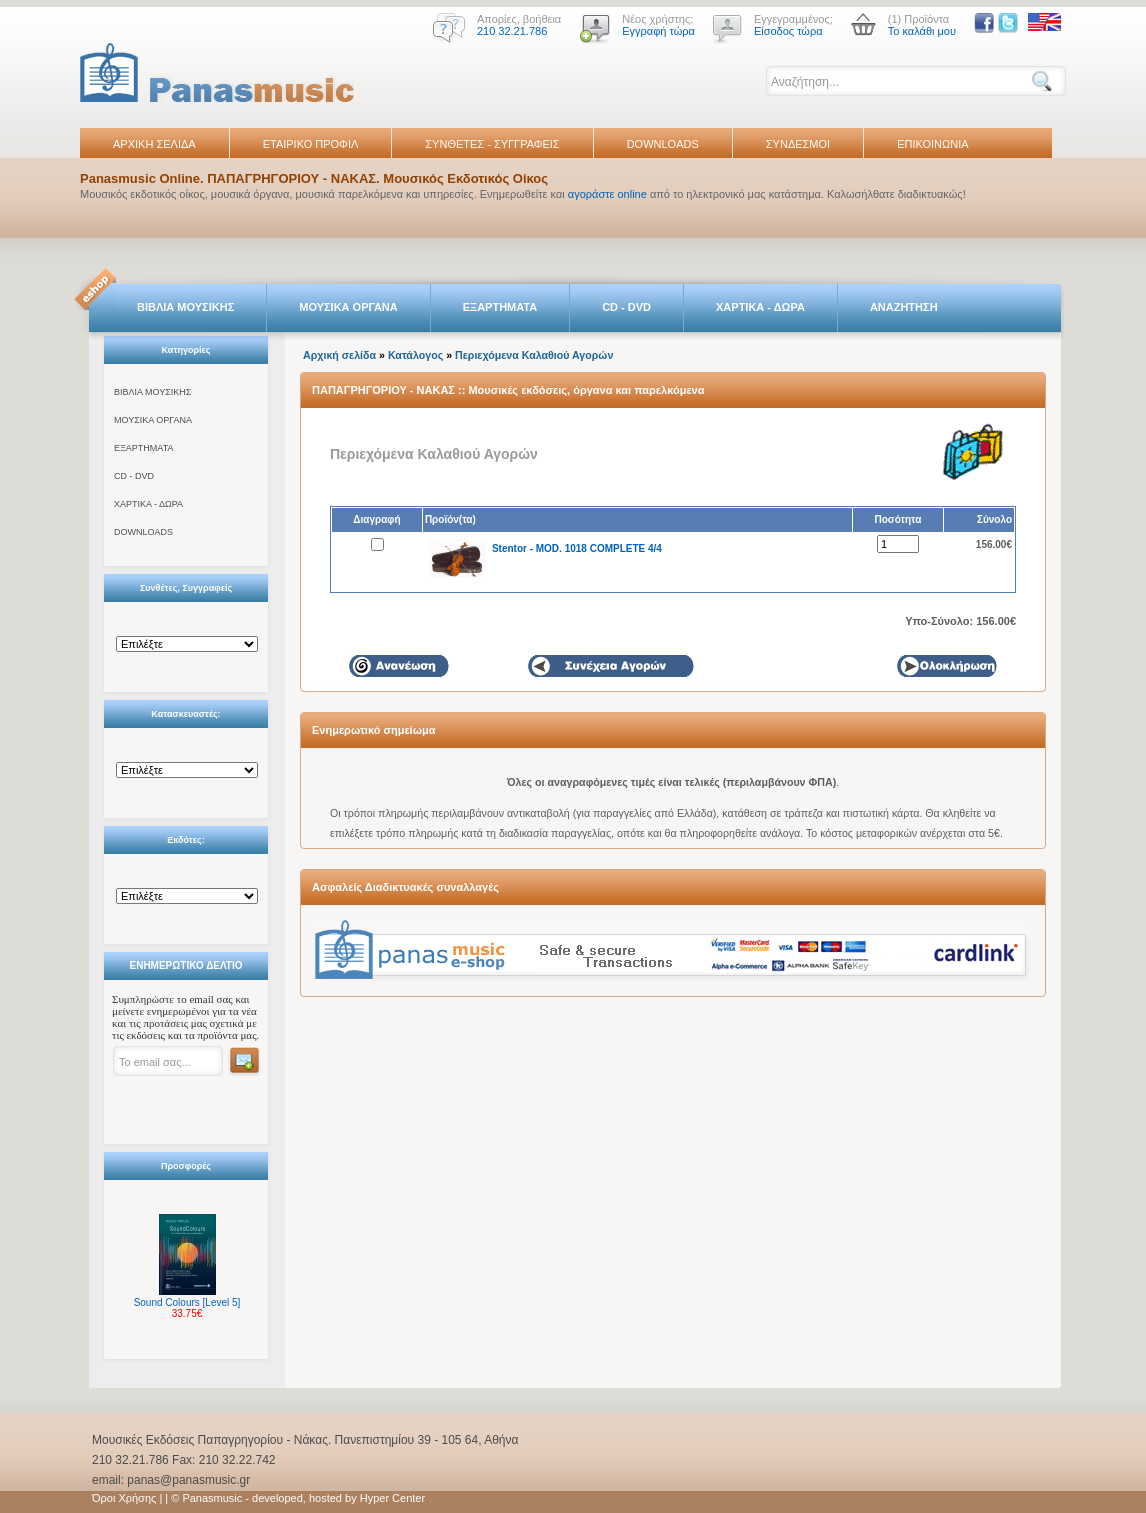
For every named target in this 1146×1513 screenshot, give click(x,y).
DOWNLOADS (663, 144)
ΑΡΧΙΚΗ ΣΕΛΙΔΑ (154, 144)
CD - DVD (626, 307)
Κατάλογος (415, 355)
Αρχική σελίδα (339, 355)
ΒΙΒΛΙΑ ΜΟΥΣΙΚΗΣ (185, 307)
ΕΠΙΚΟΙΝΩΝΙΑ (932, 144)
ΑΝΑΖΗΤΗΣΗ (904, 307)
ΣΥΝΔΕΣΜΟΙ (798, 144)
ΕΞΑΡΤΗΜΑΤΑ (500, 307)
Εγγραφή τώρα (658, 31)
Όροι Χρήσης (124, 1498)
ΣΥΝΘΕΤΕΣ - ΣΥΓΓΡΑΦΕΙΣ (492, 144)
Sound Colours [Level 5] (187, 1302)
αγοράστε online (607, 194)
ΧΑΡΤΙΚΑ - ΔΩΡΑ (760, 307)
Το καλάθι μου (922, 31)
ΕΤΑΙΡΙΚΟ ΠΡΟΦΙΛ (311, 144)
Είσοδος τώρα (788, 31)
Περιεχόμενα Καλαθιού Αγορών (534, 355)
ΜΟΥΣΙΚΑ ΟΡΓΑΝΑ (348, 307)
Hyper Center (392, 1498)
